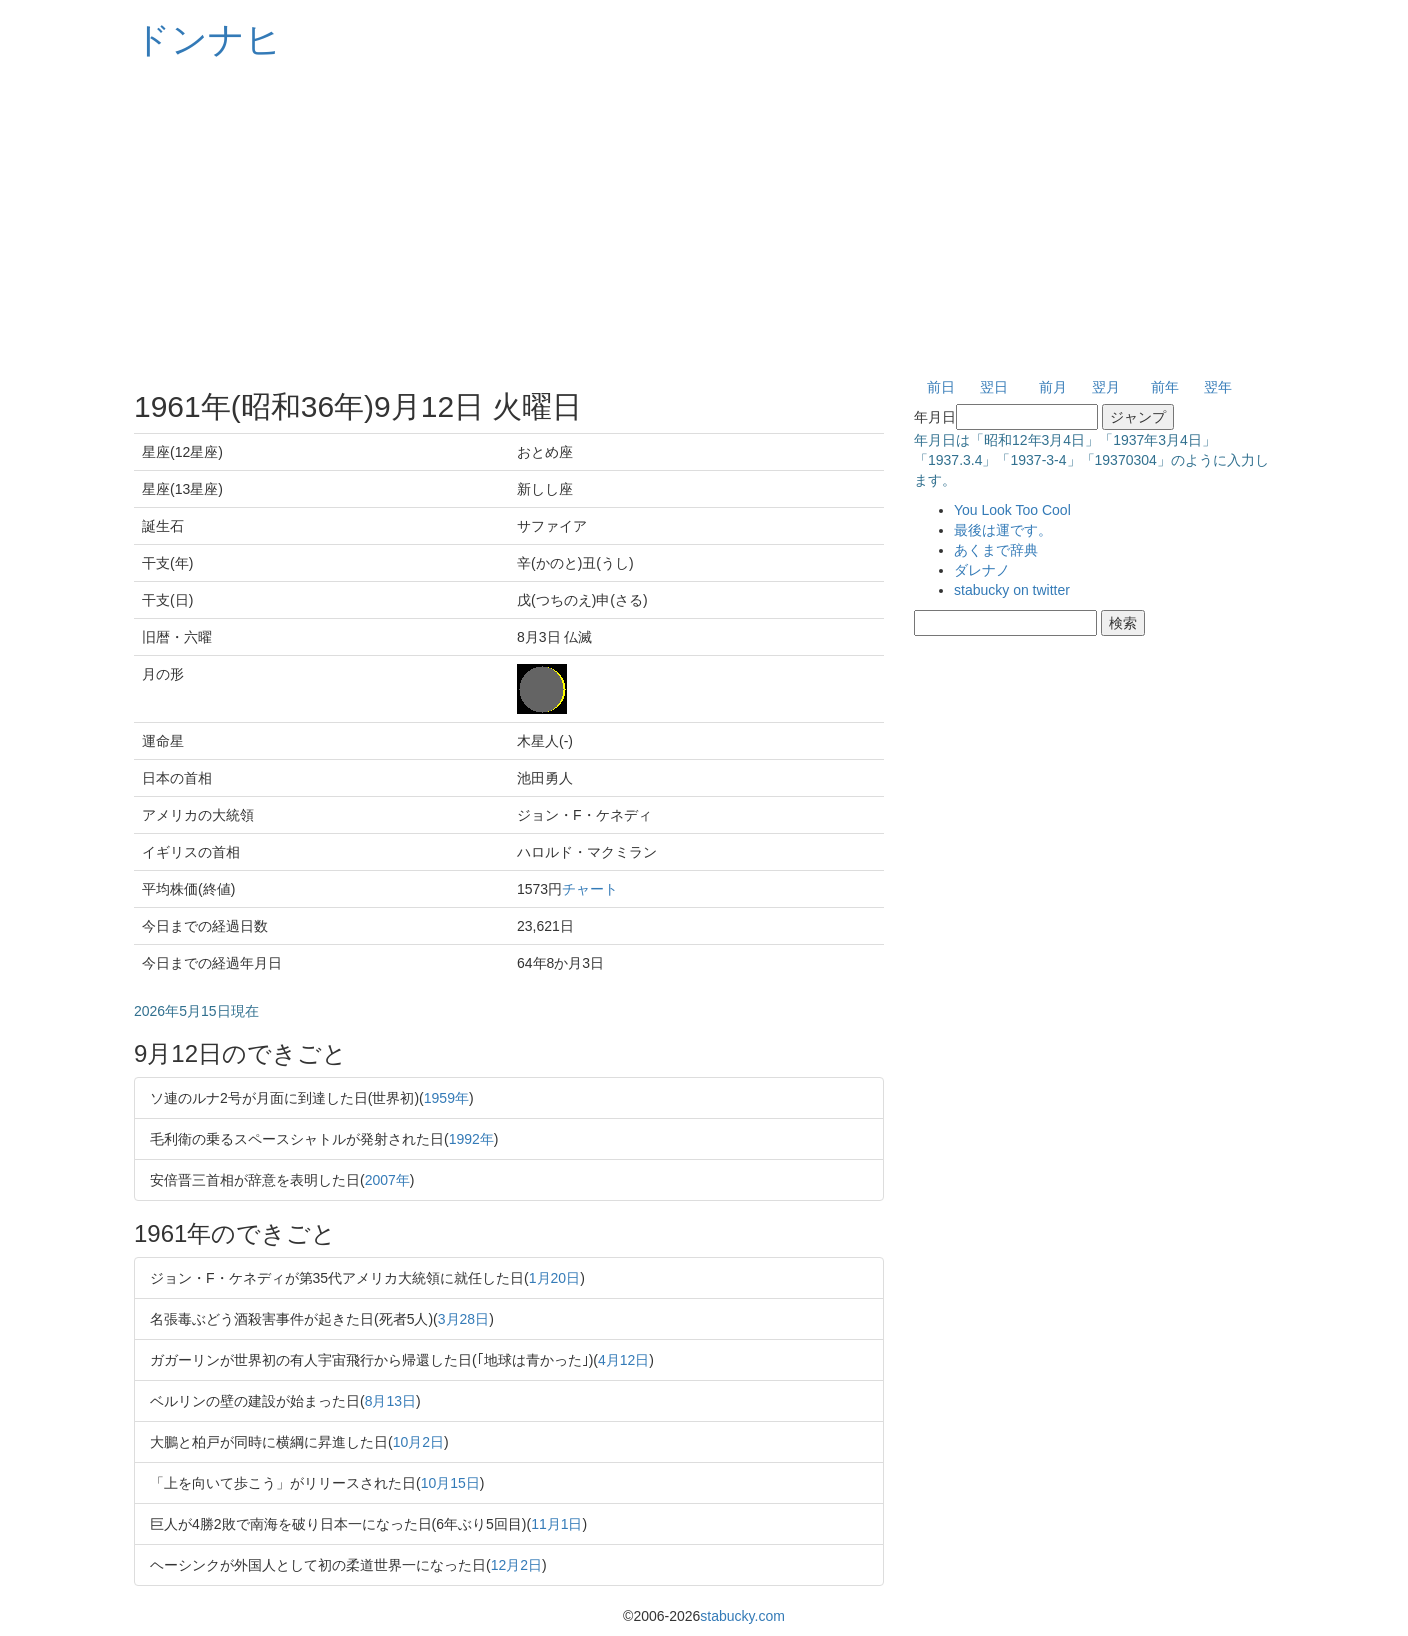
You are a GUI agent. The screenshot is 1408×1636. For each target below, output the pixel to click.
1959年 (446, 1098)
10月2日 (418, 1442)
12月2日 (516, 1565)
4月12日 (623, 1360)
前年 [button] (1165, 387)
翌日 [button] (994, 387)
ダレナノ (982, 570)
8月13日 (390, 1401)
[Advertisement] (704, 220)
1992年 (471, 1139)
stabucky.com (742, 1616)
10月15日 (450, 1483)
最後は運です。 (1003, 530)
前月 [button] (1053, 387)
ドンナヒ (208, 39)
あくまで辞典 (996, 550)
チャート (590, 889)
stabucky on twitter (1012, 590)
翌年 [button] (1218, 387)
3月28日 (463, 1319)
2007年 (387, 1180)
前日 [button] (941, 387)
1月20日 (554, 1278)
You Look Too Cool (1012, 510)
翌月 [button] (1106, 387)
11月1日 (556, 1524)
